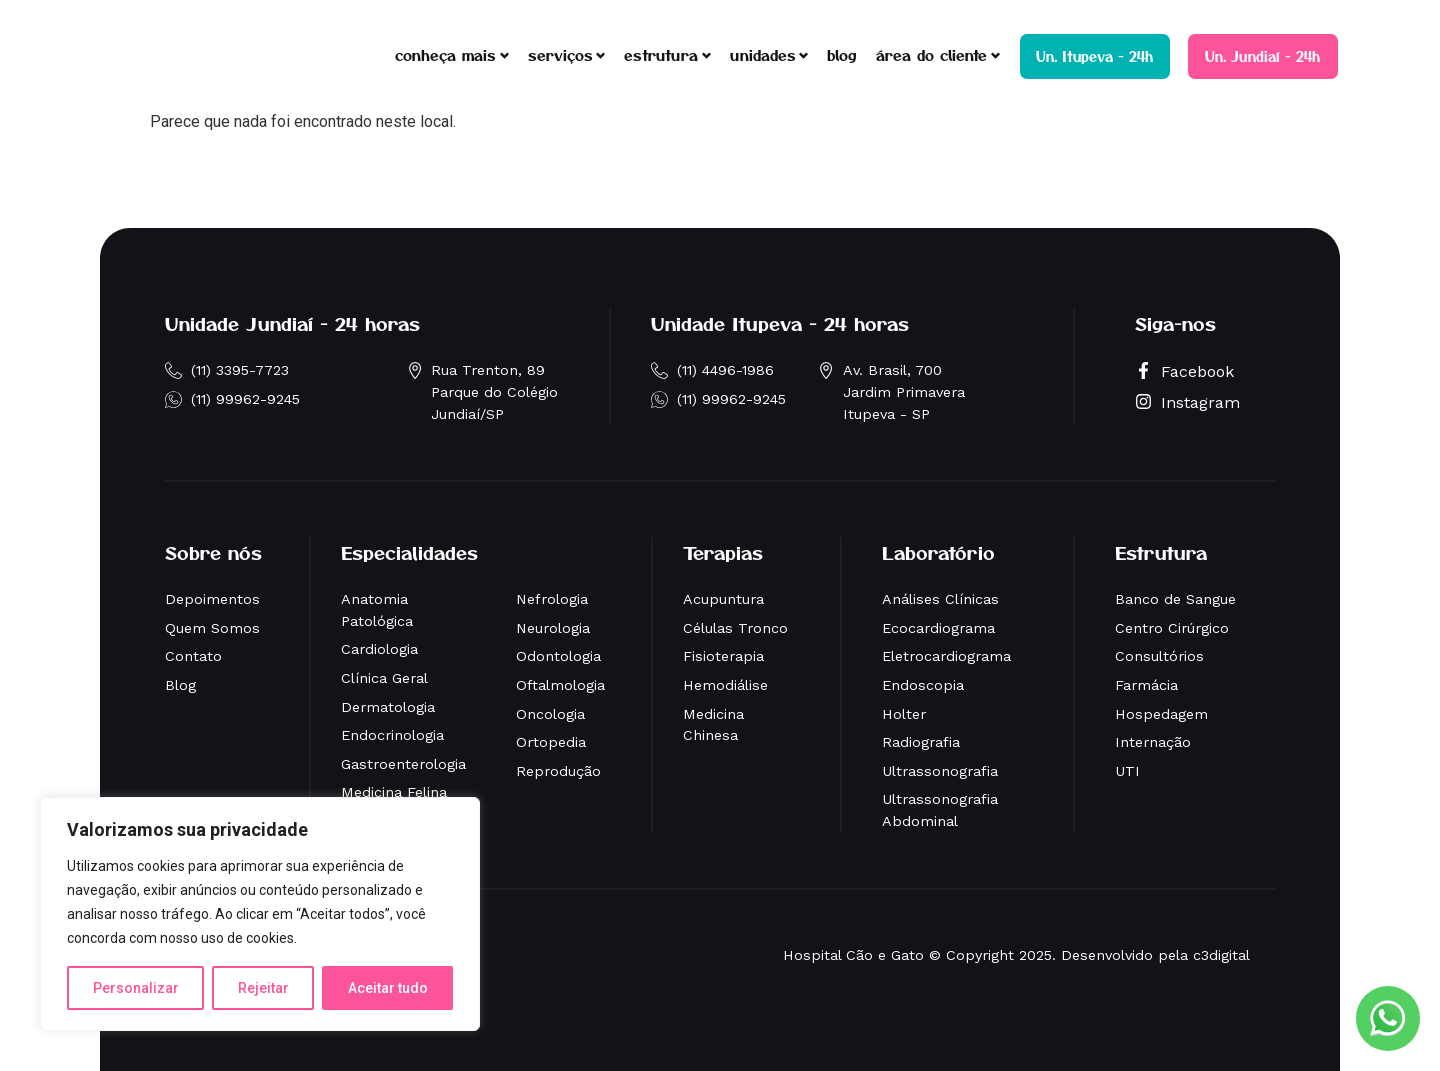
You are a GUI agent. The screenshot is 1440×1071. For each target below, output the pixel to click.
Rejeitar (263, 988)
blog (842, 54)
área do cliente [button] (931, 54)
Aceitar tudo (388, 988)
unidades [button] (763, 54)
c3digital (1221, 955)
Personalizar (136, 988)
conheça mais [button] (445, 54)
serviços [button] (560, 54)
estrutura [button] (661, 54)
